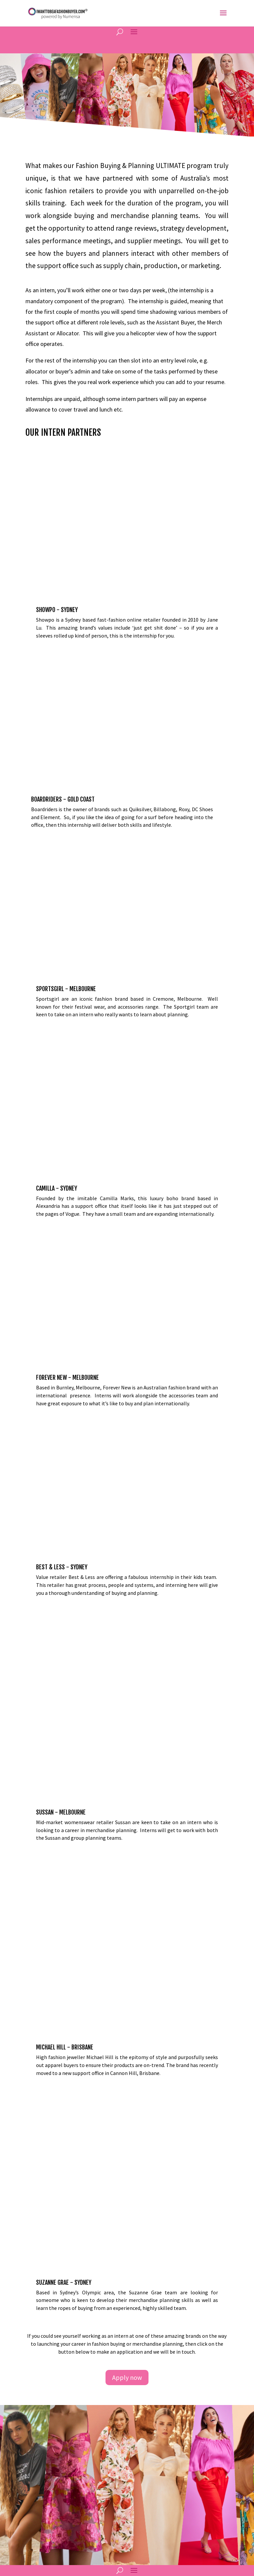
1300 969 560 (42, 2319)
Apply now (127, 2040)
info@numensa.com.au (52, 2294)
